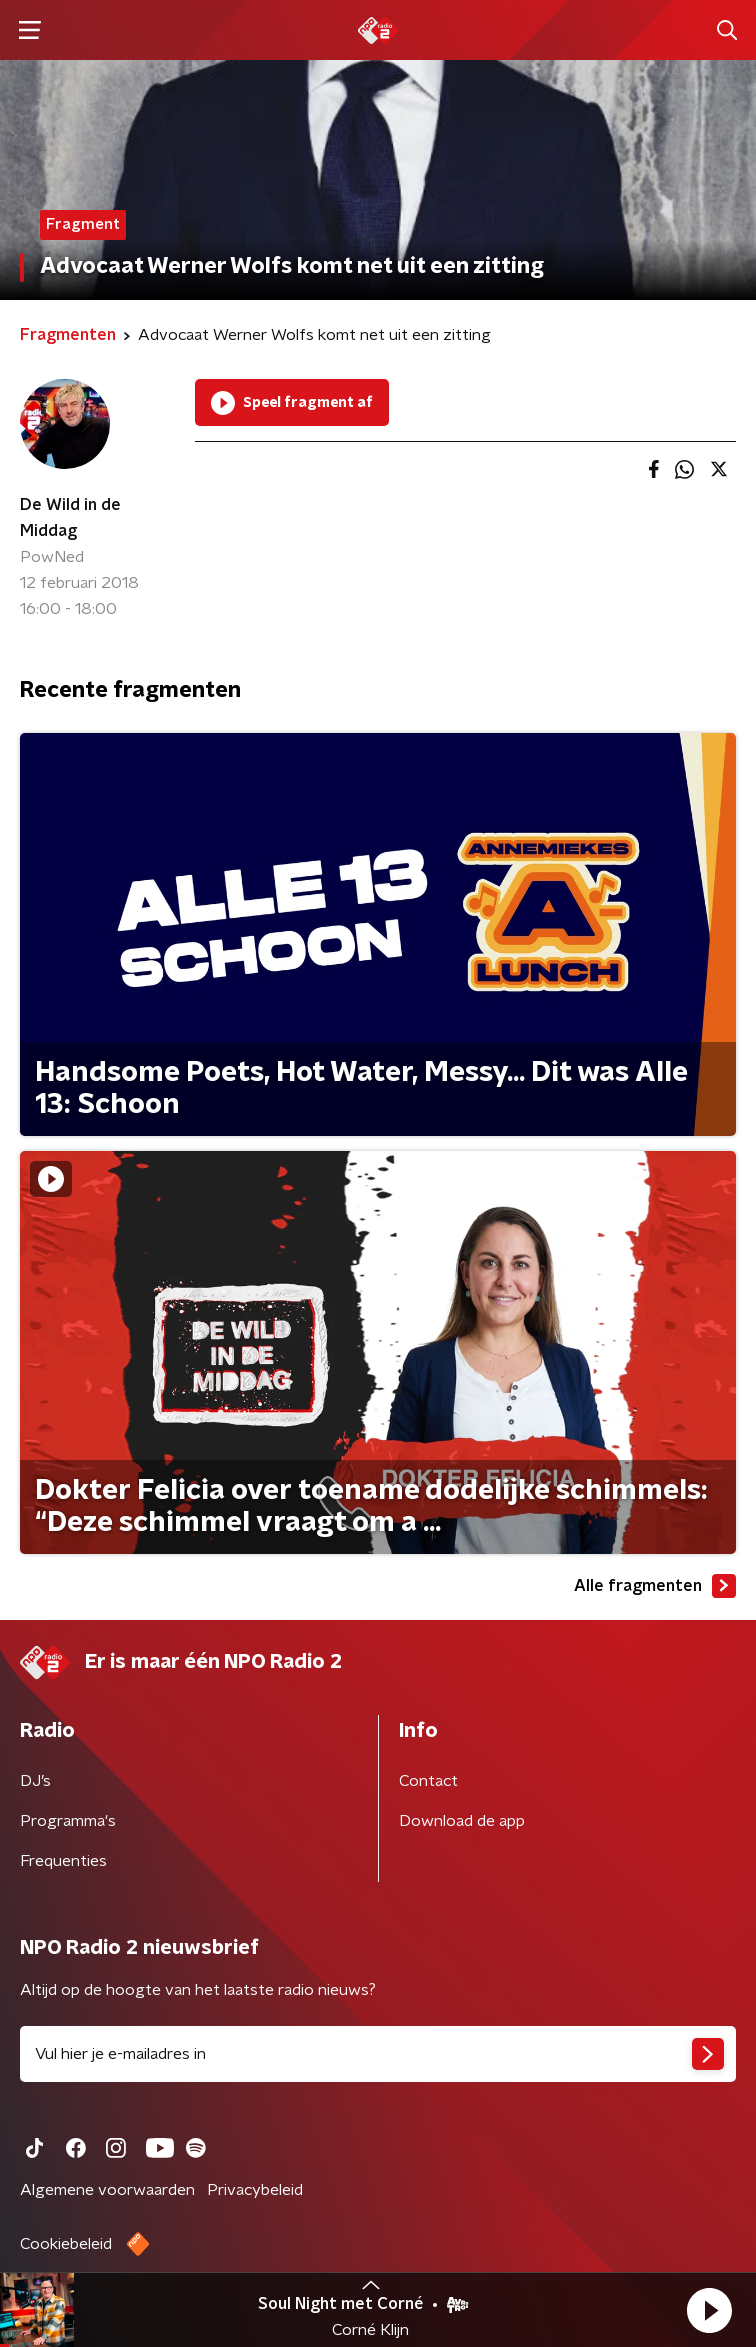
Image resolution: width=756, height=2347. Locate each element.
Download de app (462, 1821)
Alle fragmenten (655, 1586)
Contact (428, 1781)
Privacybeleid (255, 2190)
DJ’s (35, 1781)
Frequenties (63, 1861)
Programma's (68, 1821)
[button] (709, 2310)
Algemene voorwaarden (107, 2190)
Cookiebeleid (66, 2244)
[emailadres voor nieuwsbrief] (378, 2054)
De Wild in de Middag (70, 518)
